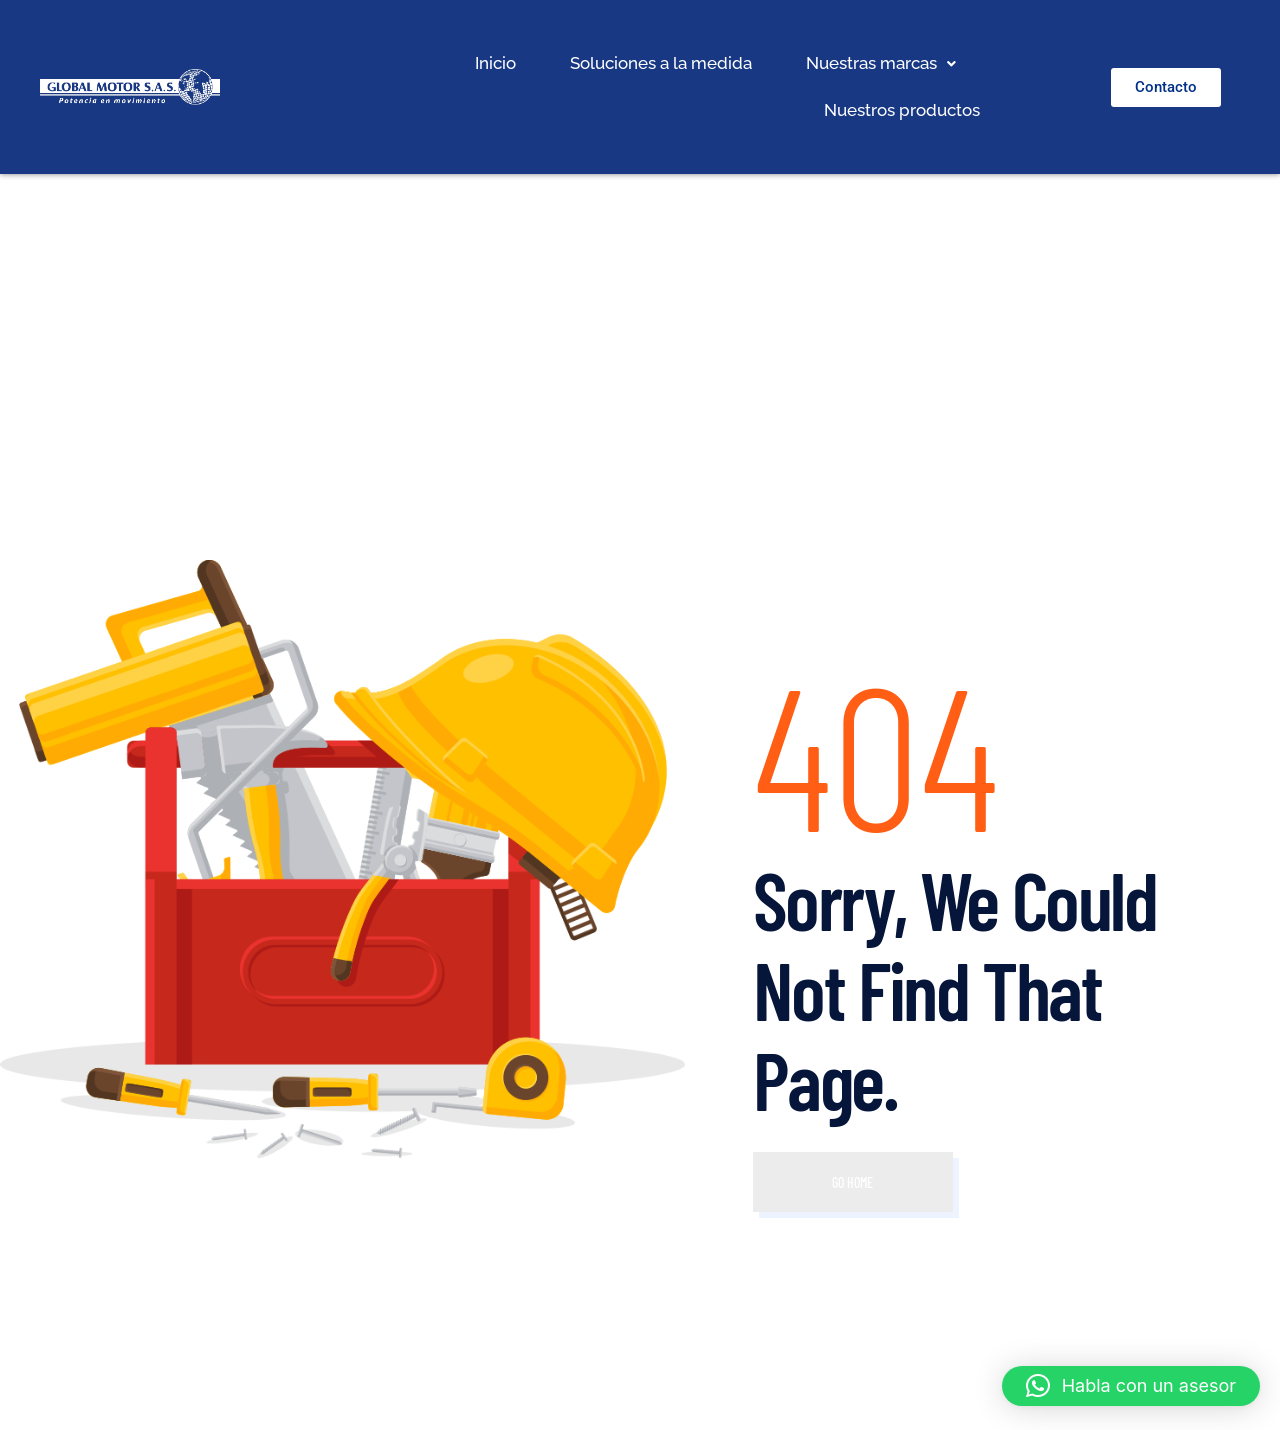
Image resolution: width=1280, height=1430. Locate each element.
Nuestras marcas (881, 63)
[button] (881, 63)
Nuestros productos (902, 110)
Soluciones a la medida (661, 63)
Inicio (495, 63)
